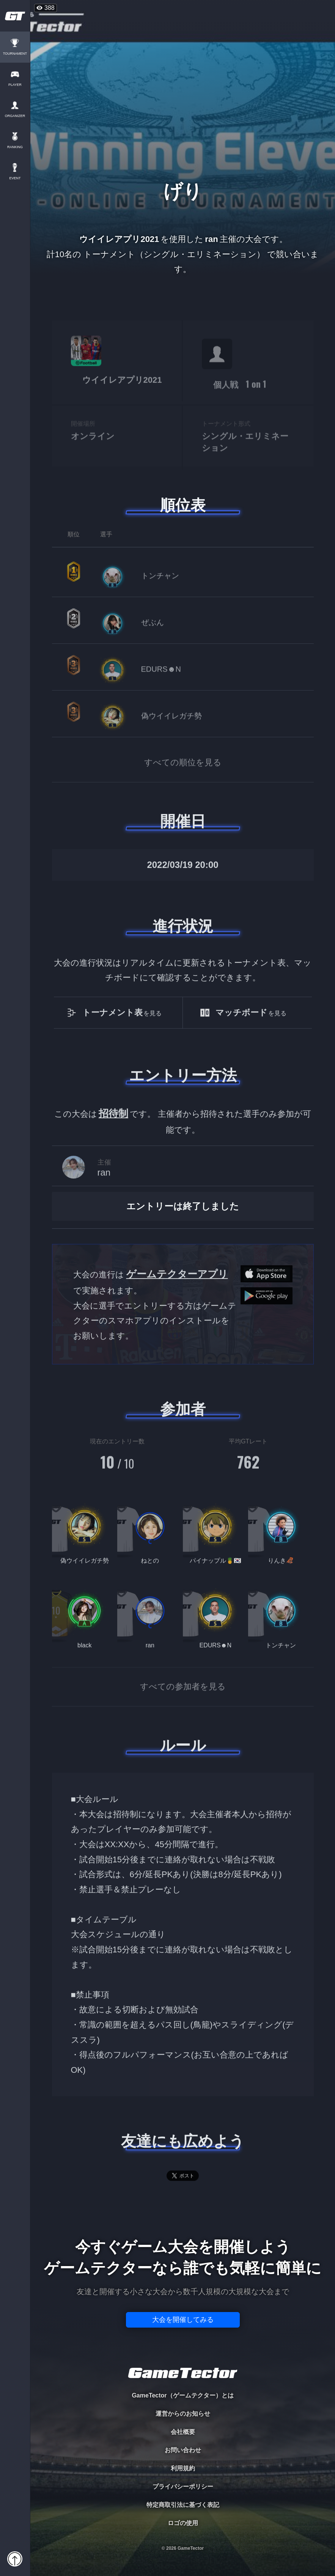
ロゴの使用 (183, 2523)
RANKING (15, 147)
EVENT (15, 178)
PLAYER (15, 85)
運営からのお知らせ (183, 2413)
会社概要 (183, 2432)
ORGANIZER (15, 116)
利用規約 (183, 2468)
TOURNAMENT (15, 53)
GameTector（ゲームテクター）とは (182, 2395)
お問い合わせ (183, 2450)
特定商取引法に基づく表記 (182, 2505)
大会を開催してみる (183, 2319)
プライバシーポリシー (183, 2486)
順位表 (183, 505)
